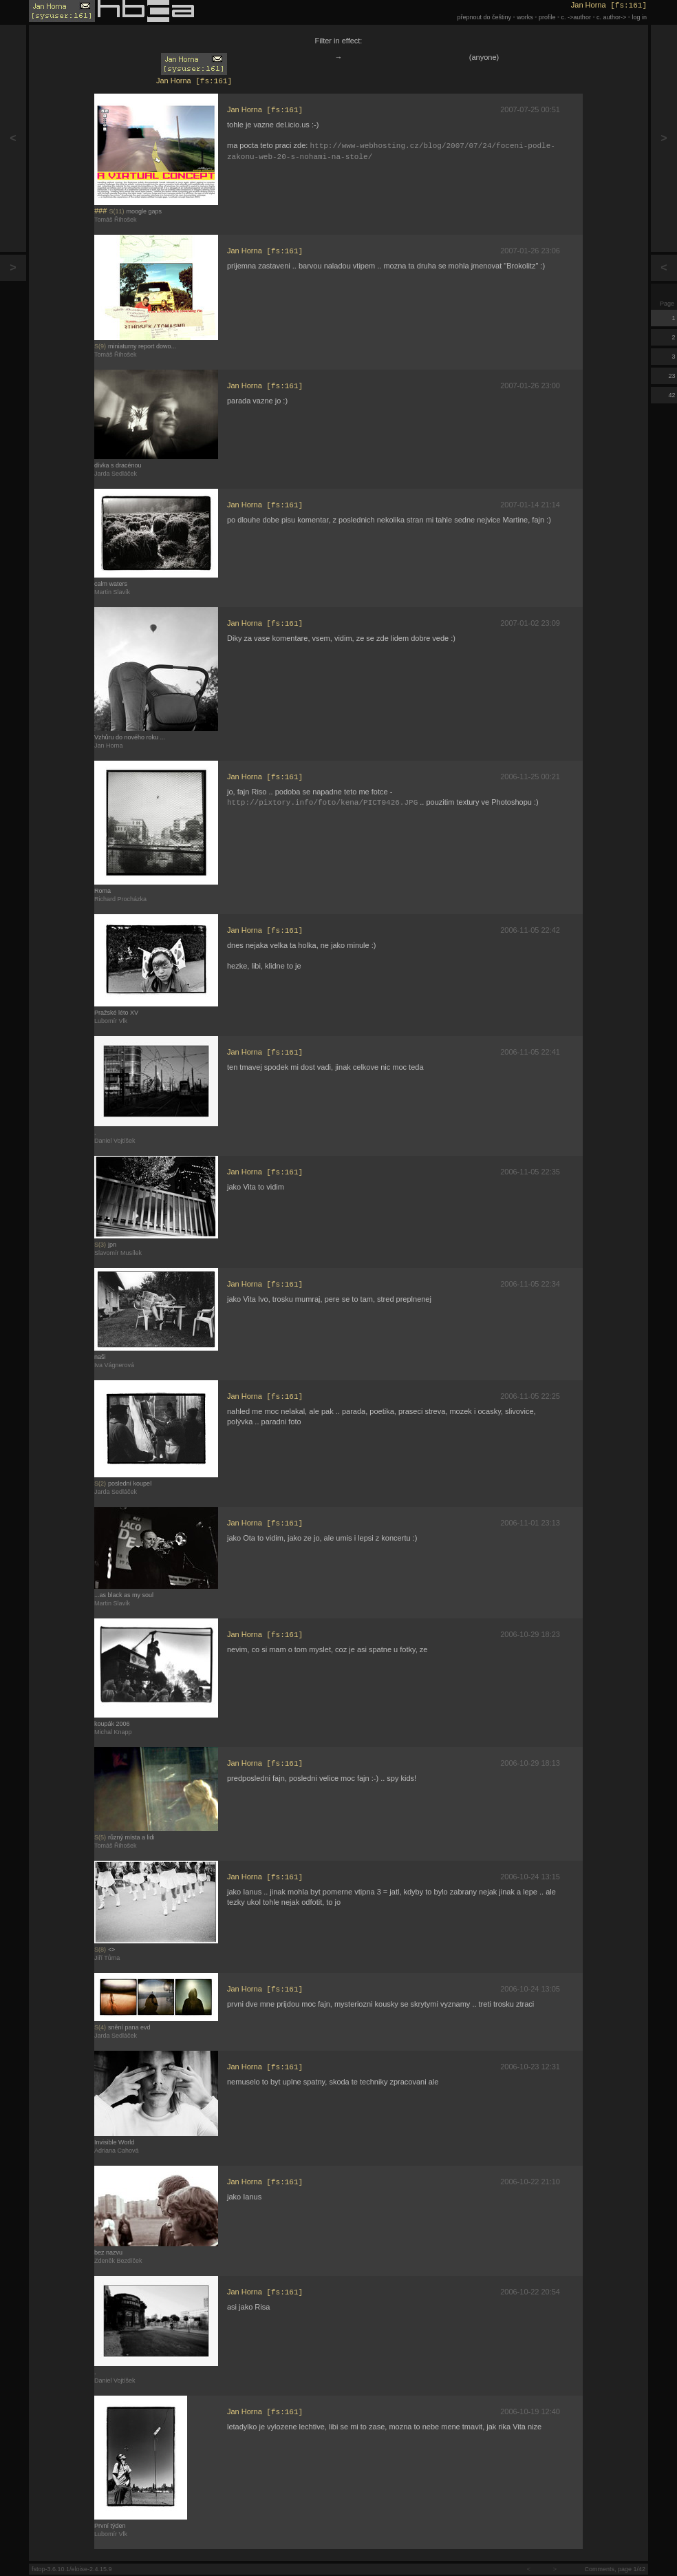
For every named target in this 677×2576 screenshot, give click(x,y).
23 (672, 375)
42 (672, 395)
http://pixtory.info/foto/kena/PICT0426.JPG (322, 805)
